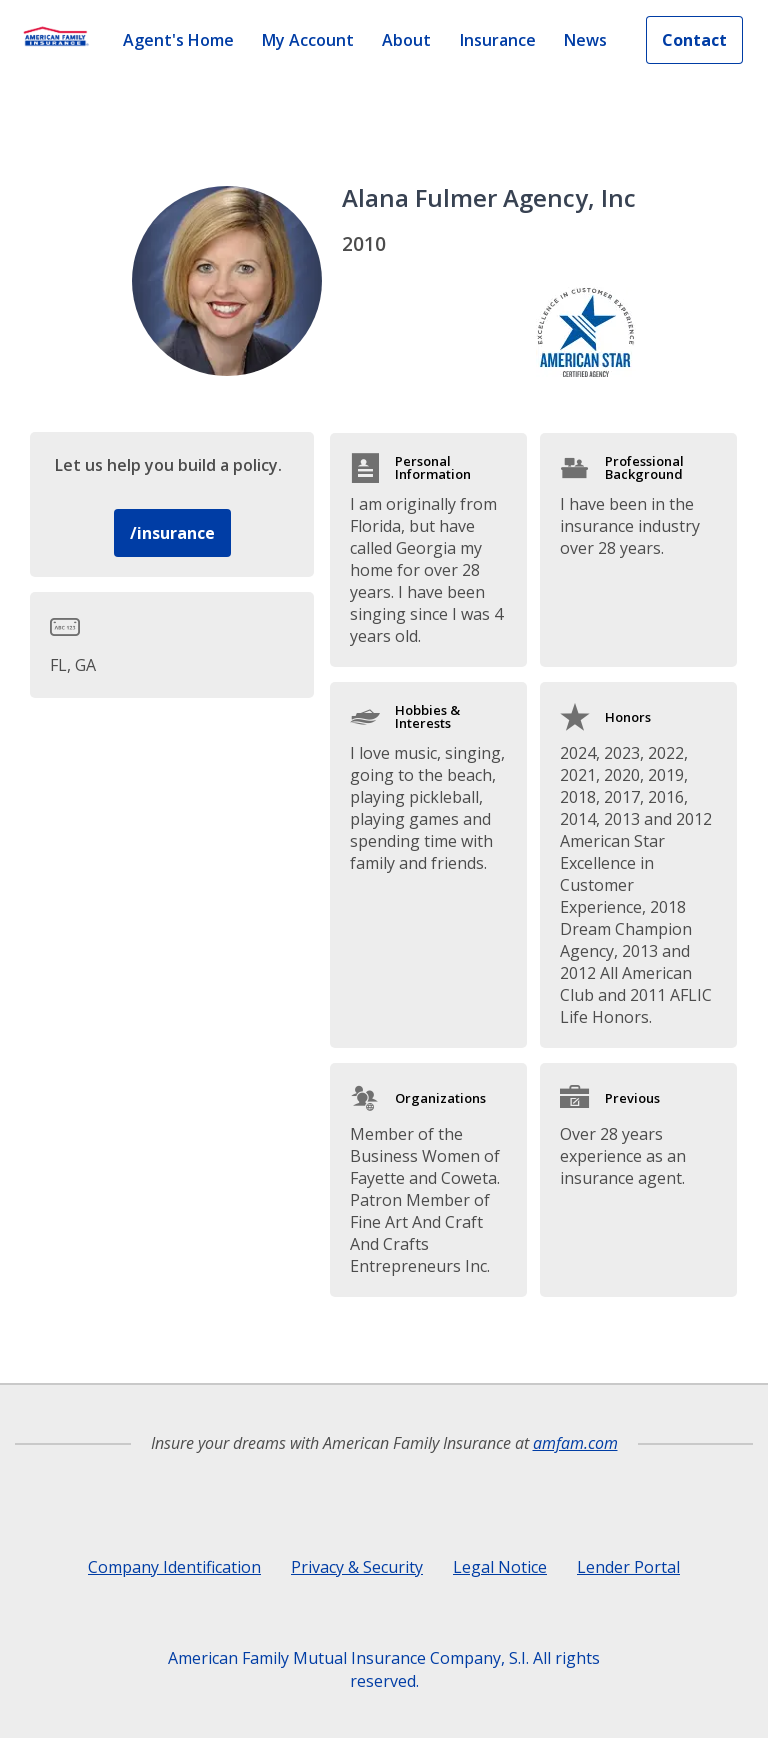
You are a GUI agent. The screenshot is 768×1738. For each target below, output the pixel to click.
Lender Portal (628, 1567)
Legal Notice (500, 1567)
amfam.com (575, 1443)
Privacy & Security (357, 1567)
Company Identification (174, 1567)
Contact (694, 40)
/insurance (172, 533)
